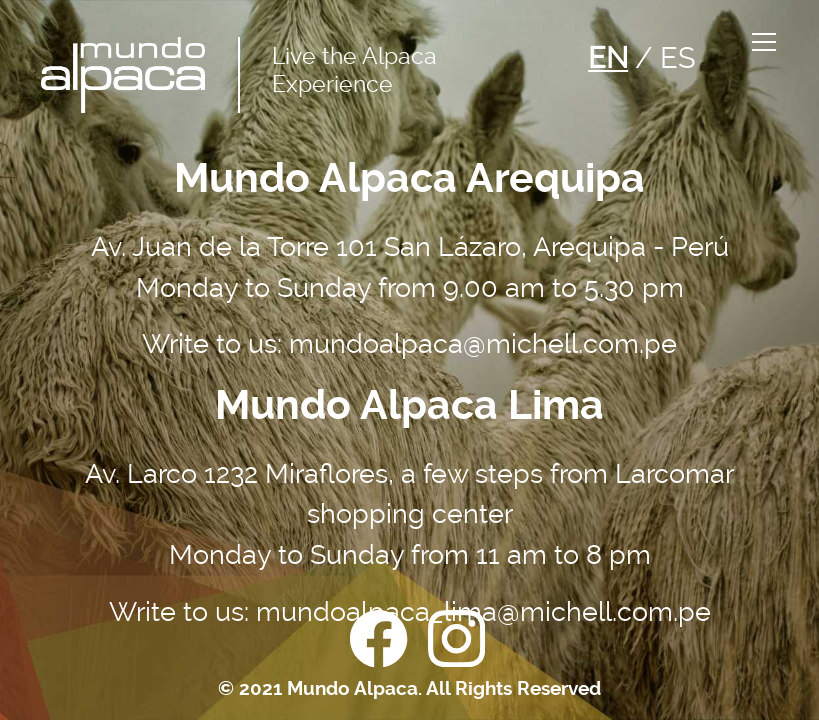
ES (678, 58)
